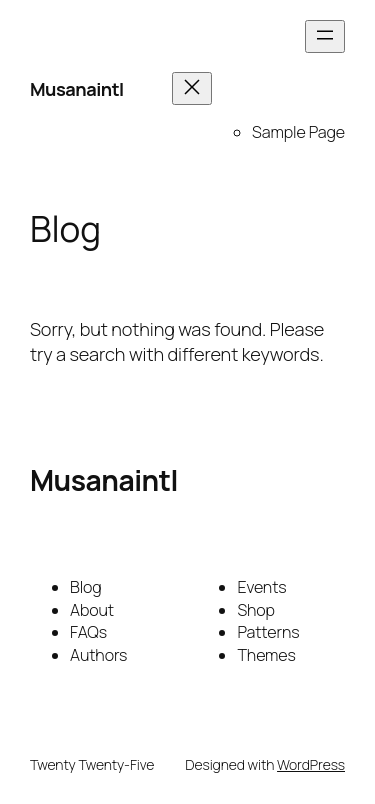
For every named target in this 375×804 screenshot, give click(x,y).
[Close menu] (192, 88)
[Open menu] (325, 36)
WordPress (311, 764)
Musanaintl (77, 89)
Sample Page (298, 132)
